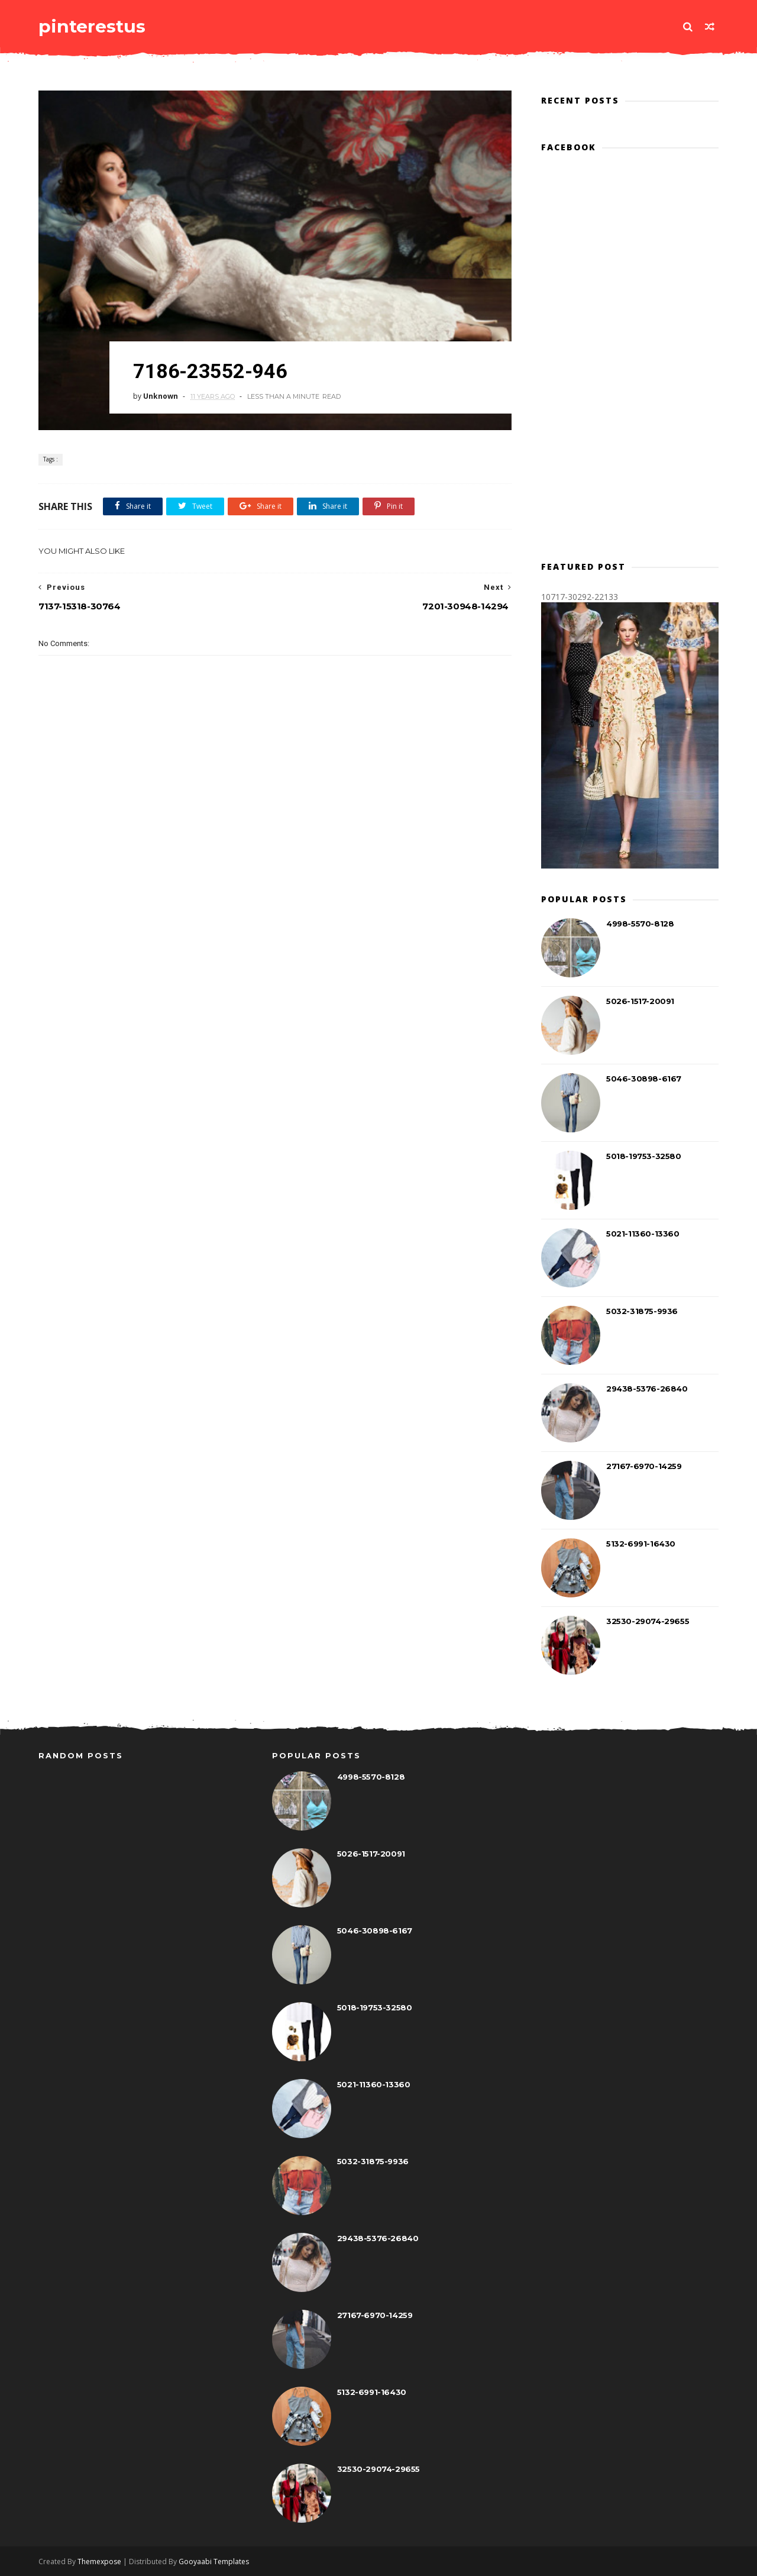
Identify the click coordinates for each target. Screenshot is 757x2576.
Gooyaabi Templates (214, 2561)
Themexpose (99, 2561)
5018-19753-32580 (643, 1156)
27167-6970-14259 (644, 1466)
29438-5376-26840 (647, 1388)
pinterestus (91, 26)
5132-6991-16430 (640, 1543)
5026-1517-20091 (640, 1001)
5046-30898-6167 (643, 1078)
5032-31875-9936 (642, 1311)
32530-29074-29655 (647, 1621)
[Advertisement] (275, 881)
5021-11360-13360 (643, 1233)
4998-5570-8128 (640, 923)
